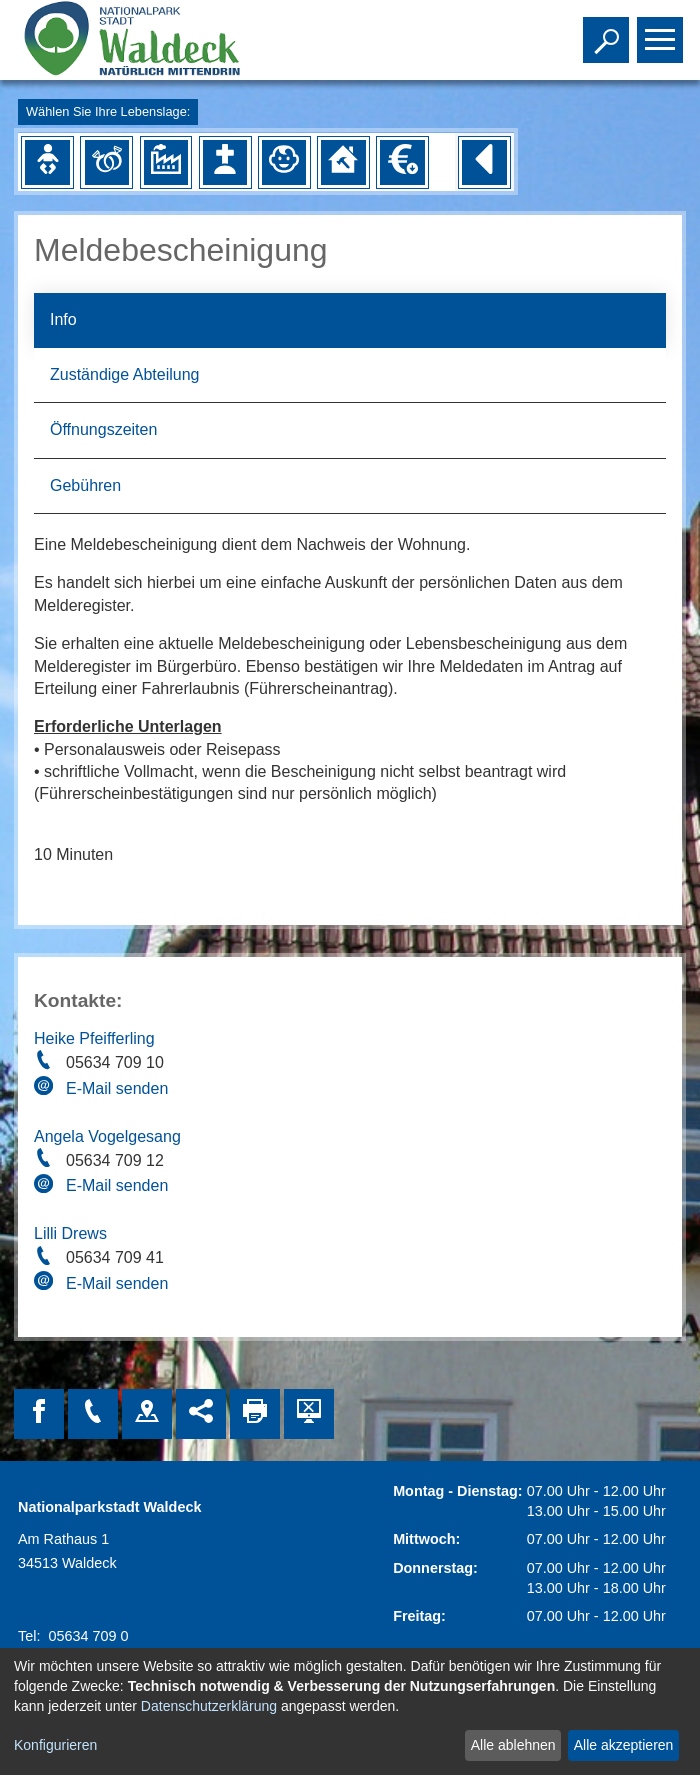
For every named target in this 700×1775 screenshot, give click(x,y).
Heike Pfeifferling (94, 1038)
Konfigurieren (55, 1745)
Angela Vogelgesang (107, 1136)
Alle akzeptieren (624, 1745)
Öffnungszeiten (103, 429)
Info (63, 319)
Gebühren (85, 485)
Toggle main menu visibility (662, 31)
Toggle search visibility (608, 31)
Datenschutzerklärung (209, 1706)
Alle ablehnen (513, 1745)
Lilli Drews (70, 1233)
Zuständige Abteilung (124, 374)
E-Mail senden (117, 1088)
